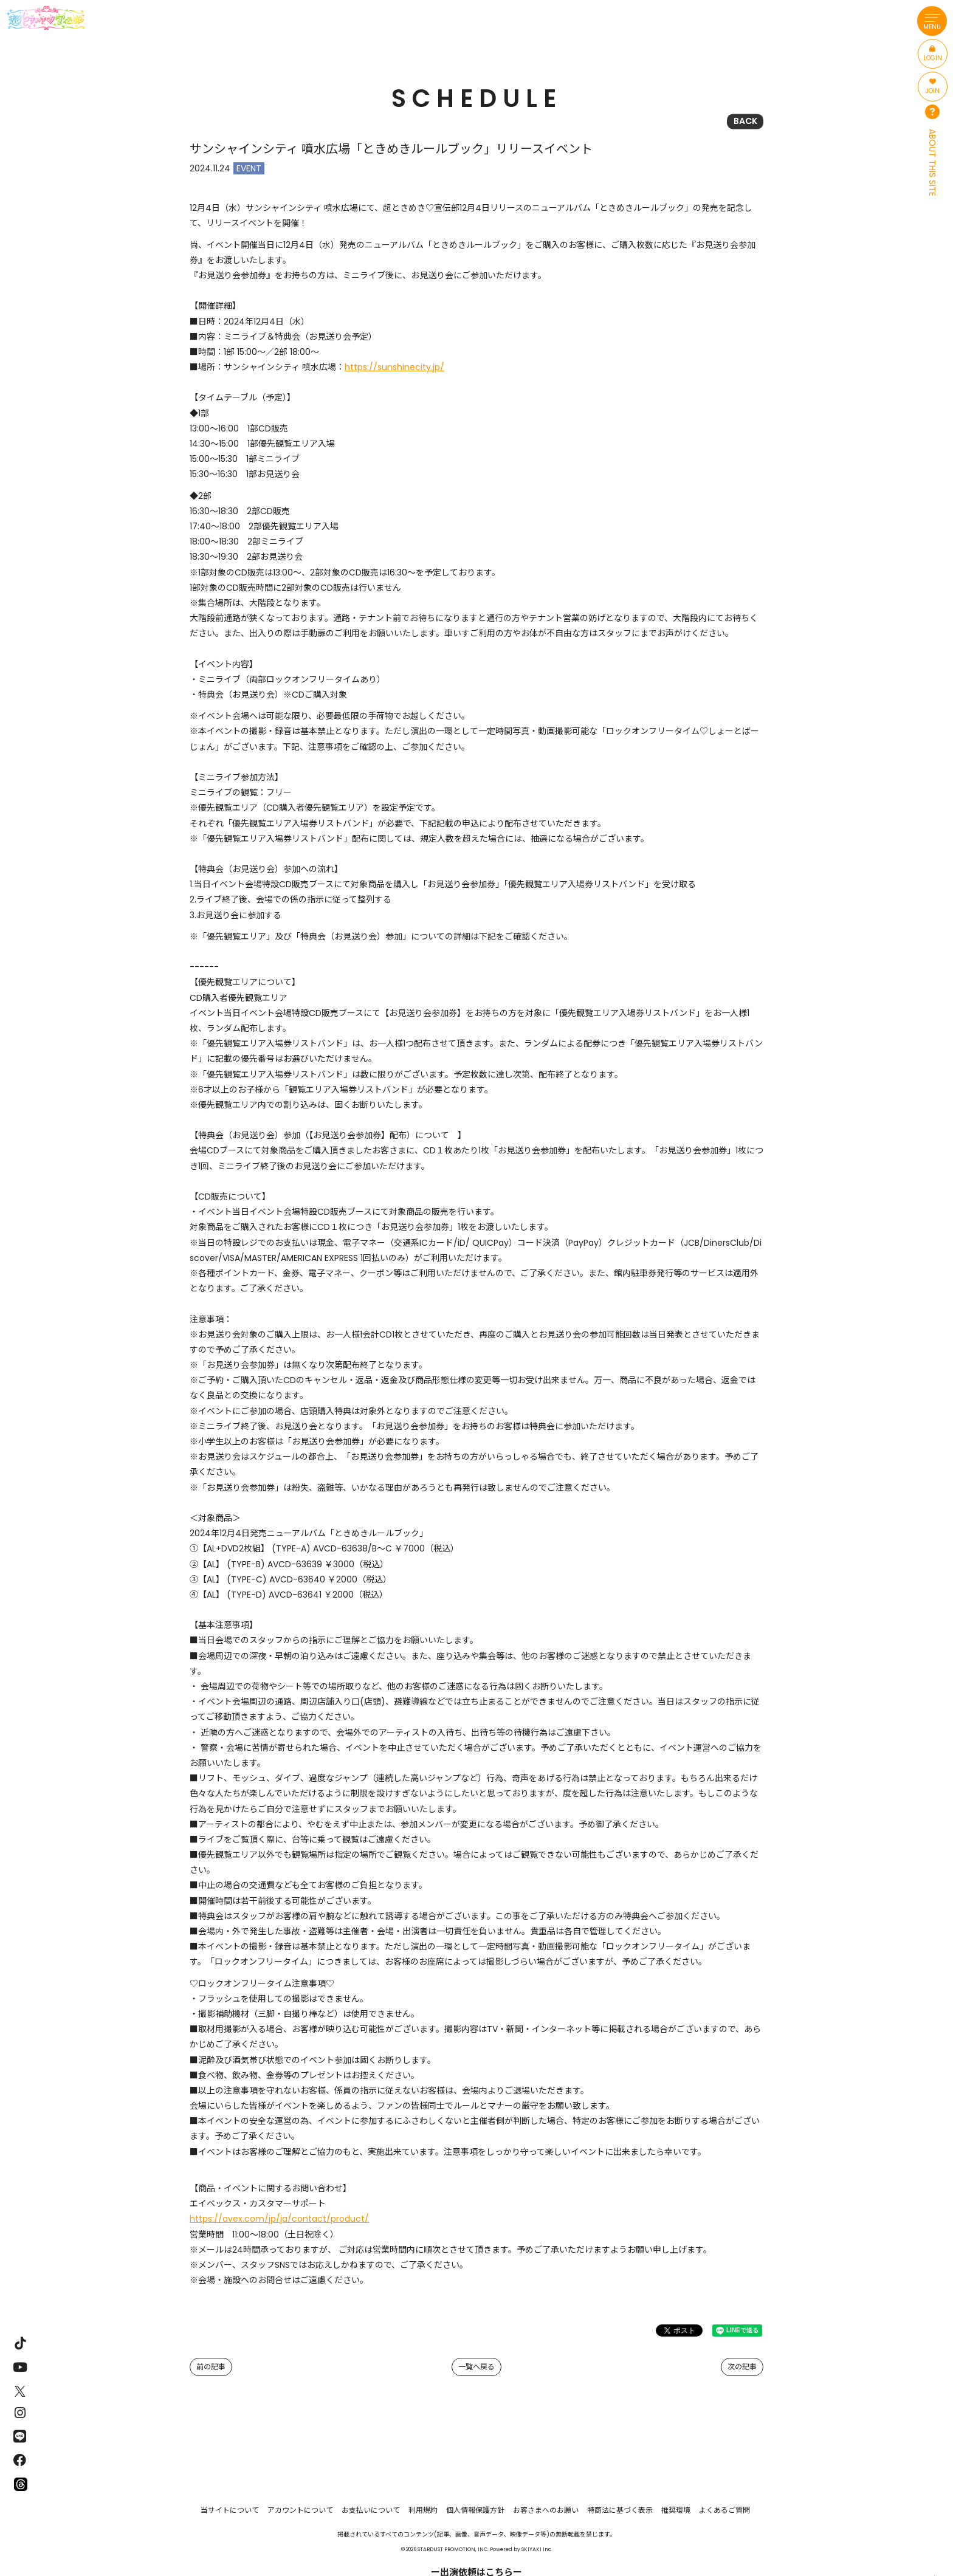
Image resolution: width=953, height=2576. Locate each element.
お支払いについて (371, 2510)
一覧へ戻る (476, 2366)
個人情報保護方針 (475, 2510)
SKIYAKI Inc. (536, 2549)
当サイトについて (230, 2510)
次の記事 (742, 2366)
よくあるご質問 (724, 2510)
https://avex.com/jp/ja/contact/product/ (279, 2219)
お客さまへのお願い (546, 2510)
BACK (745, 121)
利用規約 (423, 2510)
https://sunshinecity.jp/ (394, 367)
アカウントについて (300, 2510)
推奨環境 (675, 2510)
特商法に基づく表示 (620, 2510)
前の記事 (210, 2366)
